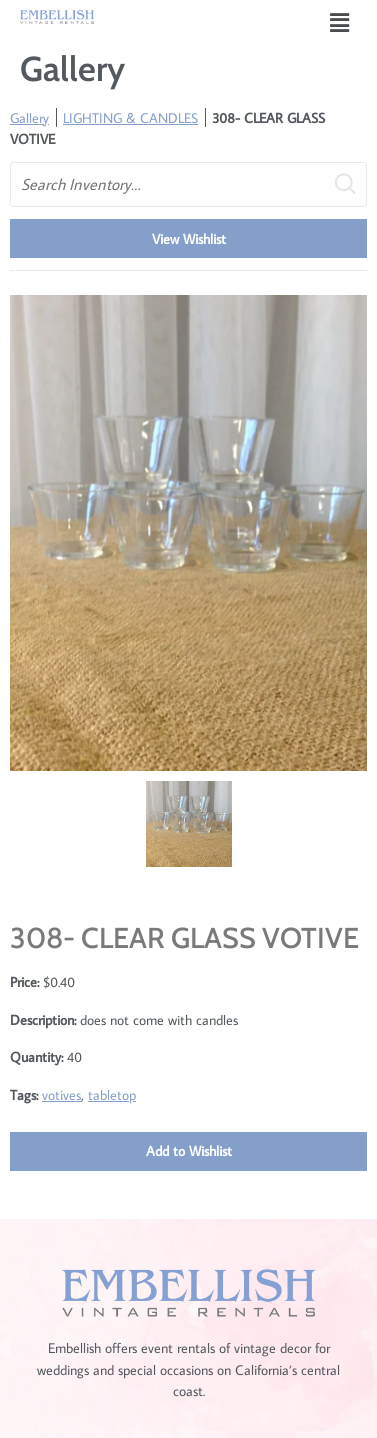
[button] (340, 22)
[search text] (188, 184)
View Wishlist (189, 238)
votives (61, 1094)
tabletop (112, 1094)
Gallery (29, 117)
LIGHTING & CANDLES (130, 117)
